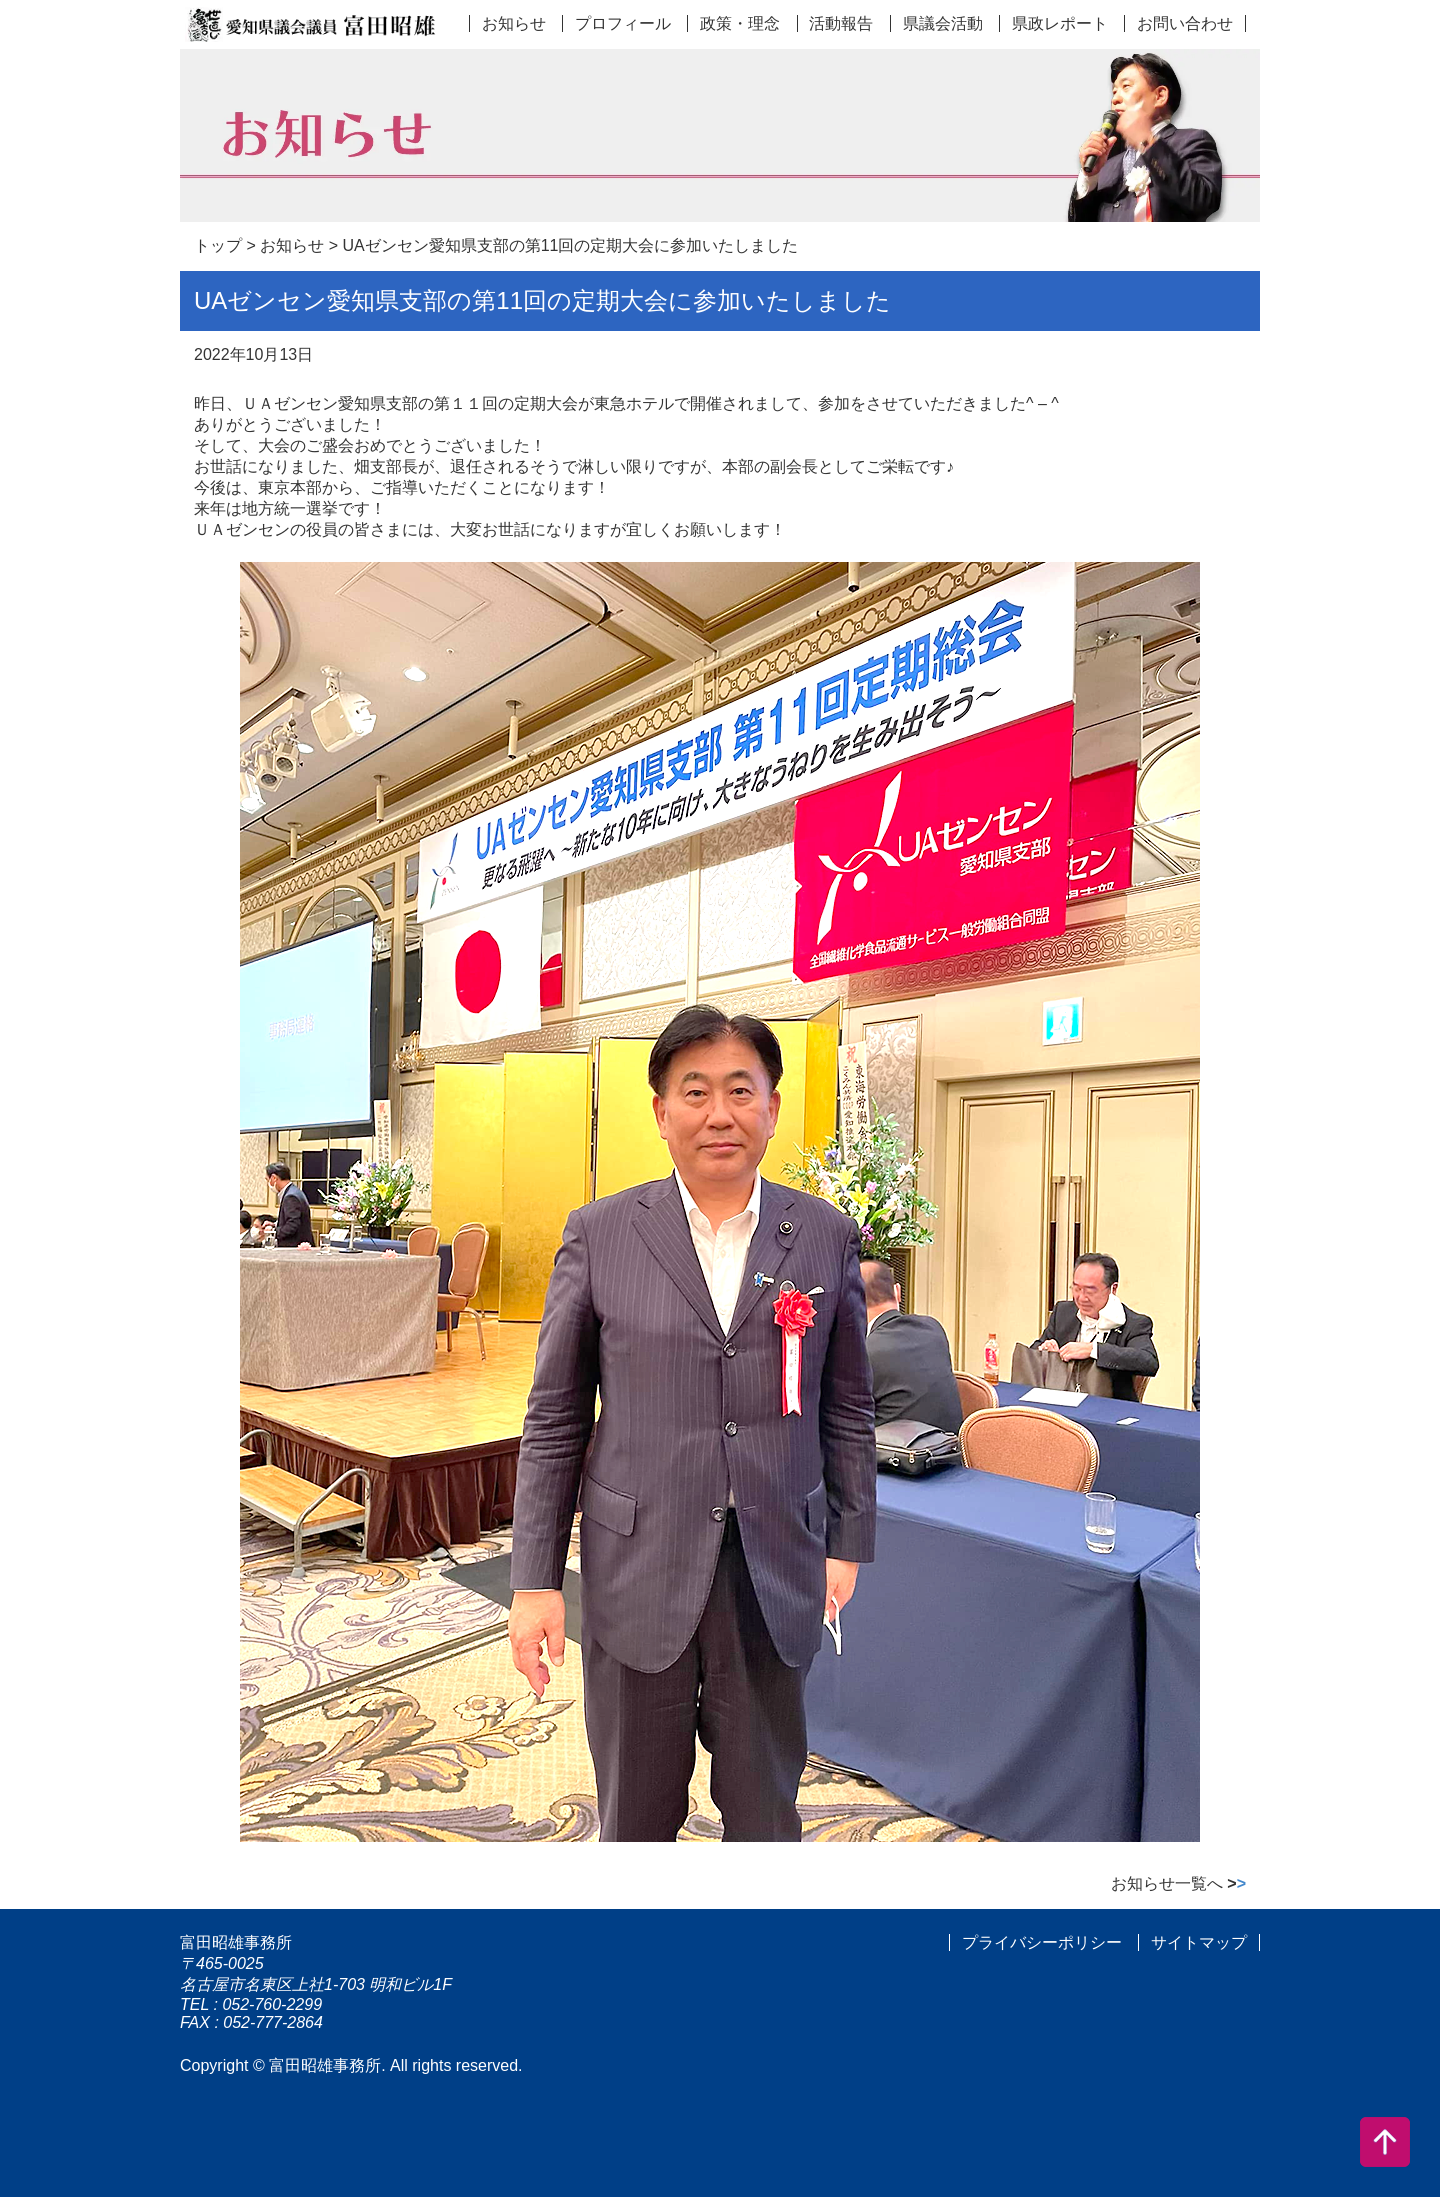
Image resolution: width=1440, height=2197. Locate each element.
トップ (218, 245)
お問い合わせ (1185, 23)
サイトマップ (1199, 1942)
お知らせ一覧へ (1178, 1883)
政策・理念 (740, 23)
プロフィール (623, 23)
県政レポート (1060, 23)
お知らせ (514, 23)
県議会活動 (943, 23)
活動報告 (841, 23)
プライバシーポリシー (1042, 1942)
